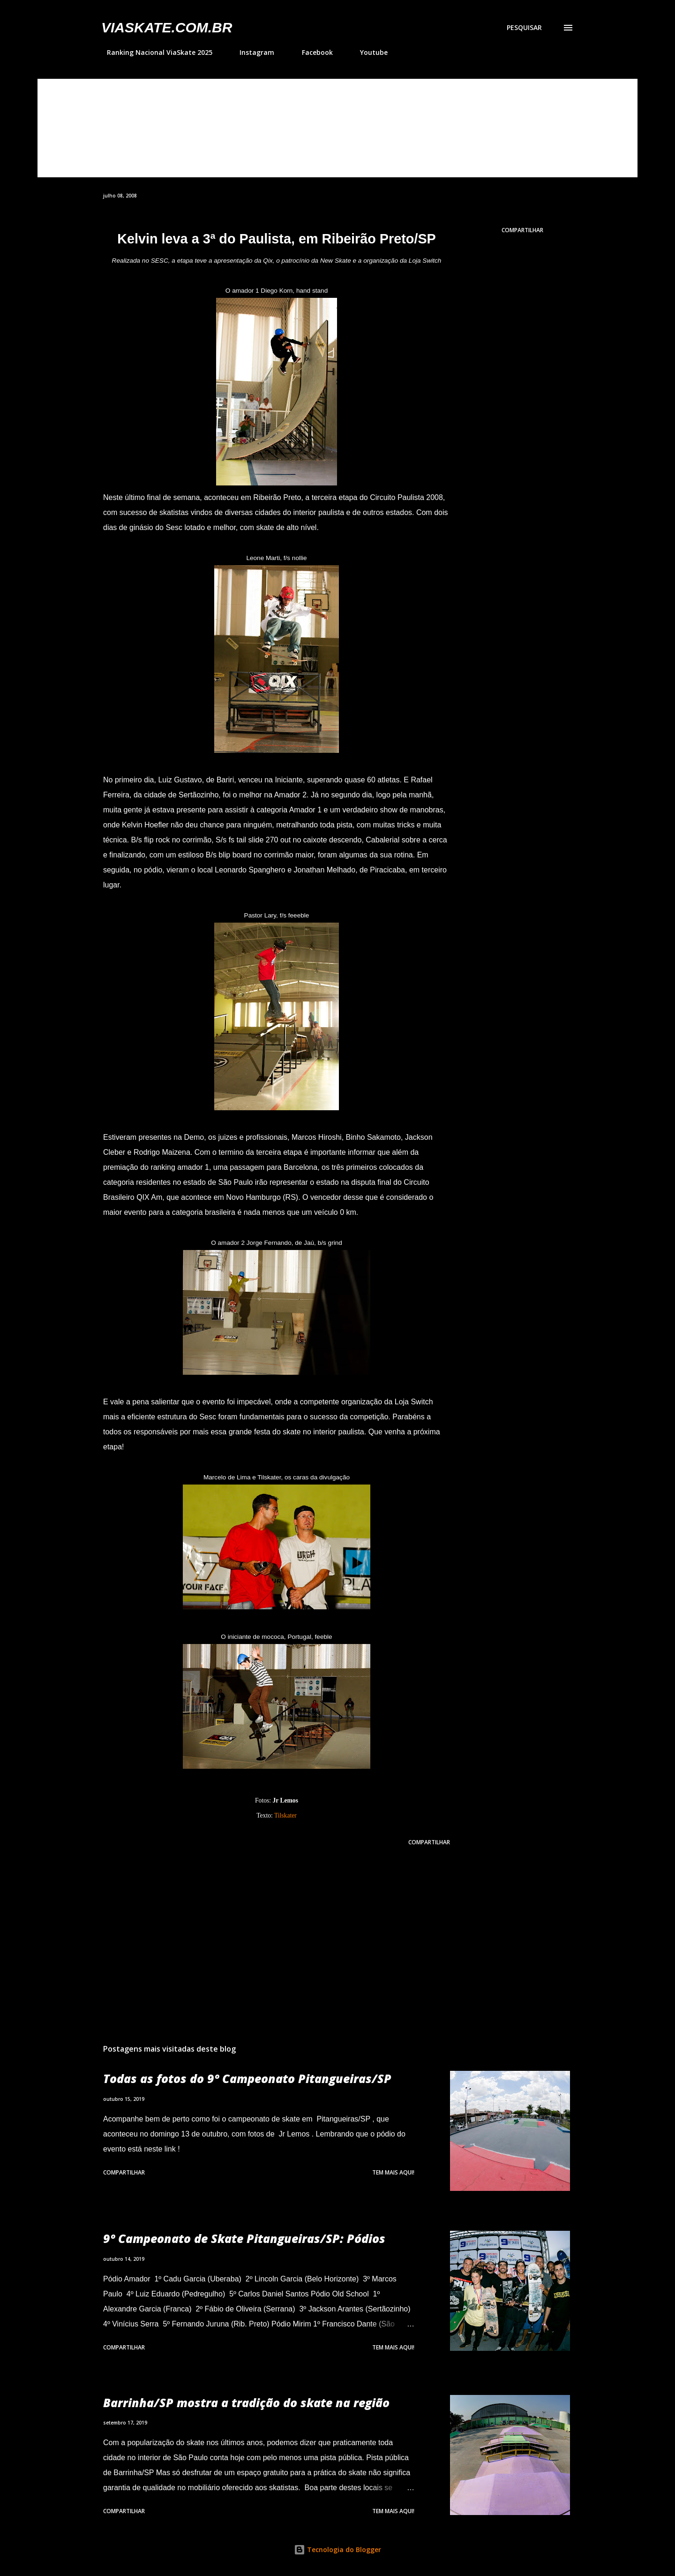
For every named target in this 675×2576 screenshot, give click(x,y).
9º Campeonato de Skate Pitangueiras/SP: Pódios (244, 2238)
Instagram (251, 52)
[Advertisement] (261, 1927)
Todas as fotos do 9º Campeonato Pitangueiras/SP (247, 2078)
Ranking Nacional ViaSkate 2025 (154, 52)
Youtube (368, 52)
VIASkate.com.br (166, 27)
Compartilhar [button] (522, 230)
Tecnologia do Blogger (337, 2549)
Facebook (311, 52)
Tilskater (285, 1815)
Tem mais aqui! (393, 2172)
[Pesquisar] (524, 28)
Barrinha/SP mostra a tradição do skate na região (246, 2402)
